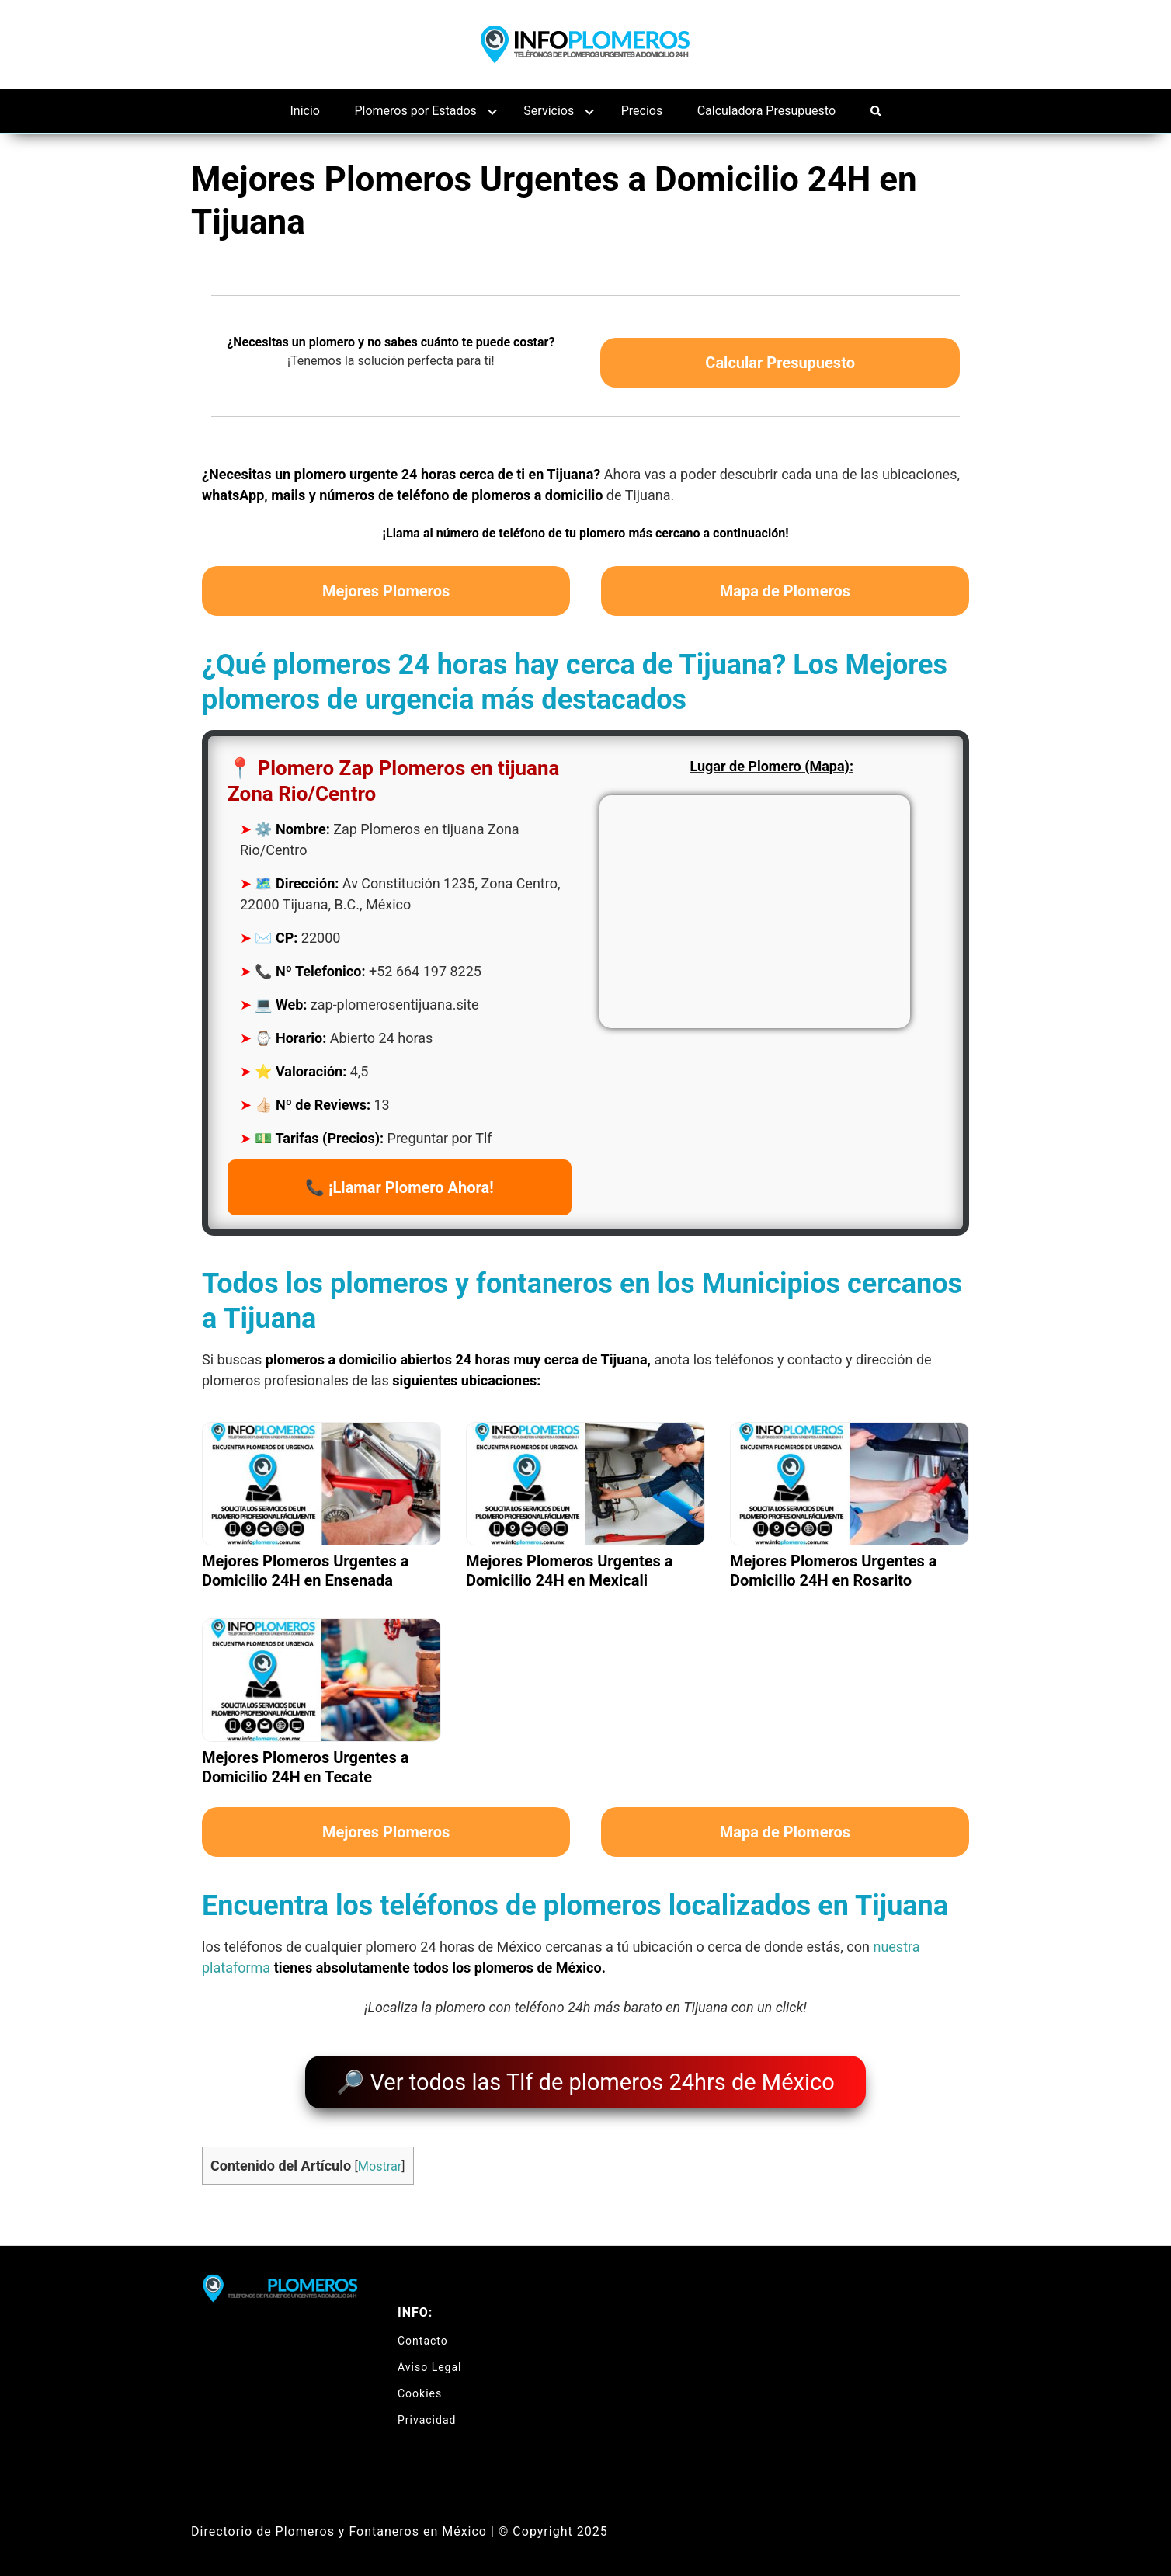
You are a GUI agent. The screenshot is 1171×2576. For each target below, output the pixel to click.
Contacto (423, 2332)
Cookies (420, 2385)
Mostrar (379, 2158)
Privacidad (427, 2411)
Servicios (548, 110)
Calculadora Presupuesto (766, 110)
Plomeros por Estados (415, 110)
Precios (642, 110)
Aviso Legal (430, 2358)
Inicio (305, 110)
